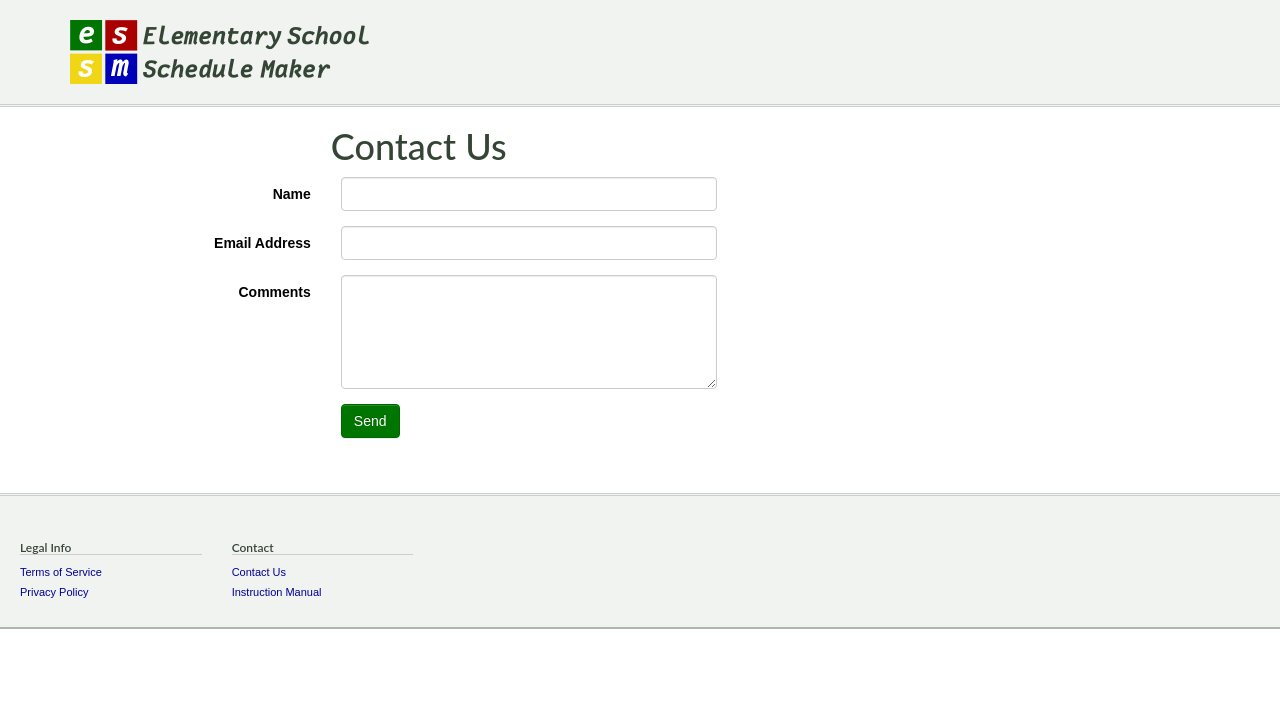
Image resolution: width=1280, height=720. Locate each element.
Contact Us (259, 572)
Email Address (262, 243)
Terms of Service (61, 572)
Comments (274, 292)
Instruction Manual (277, 592)
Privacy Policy (54, 592)
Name (292, 194)
